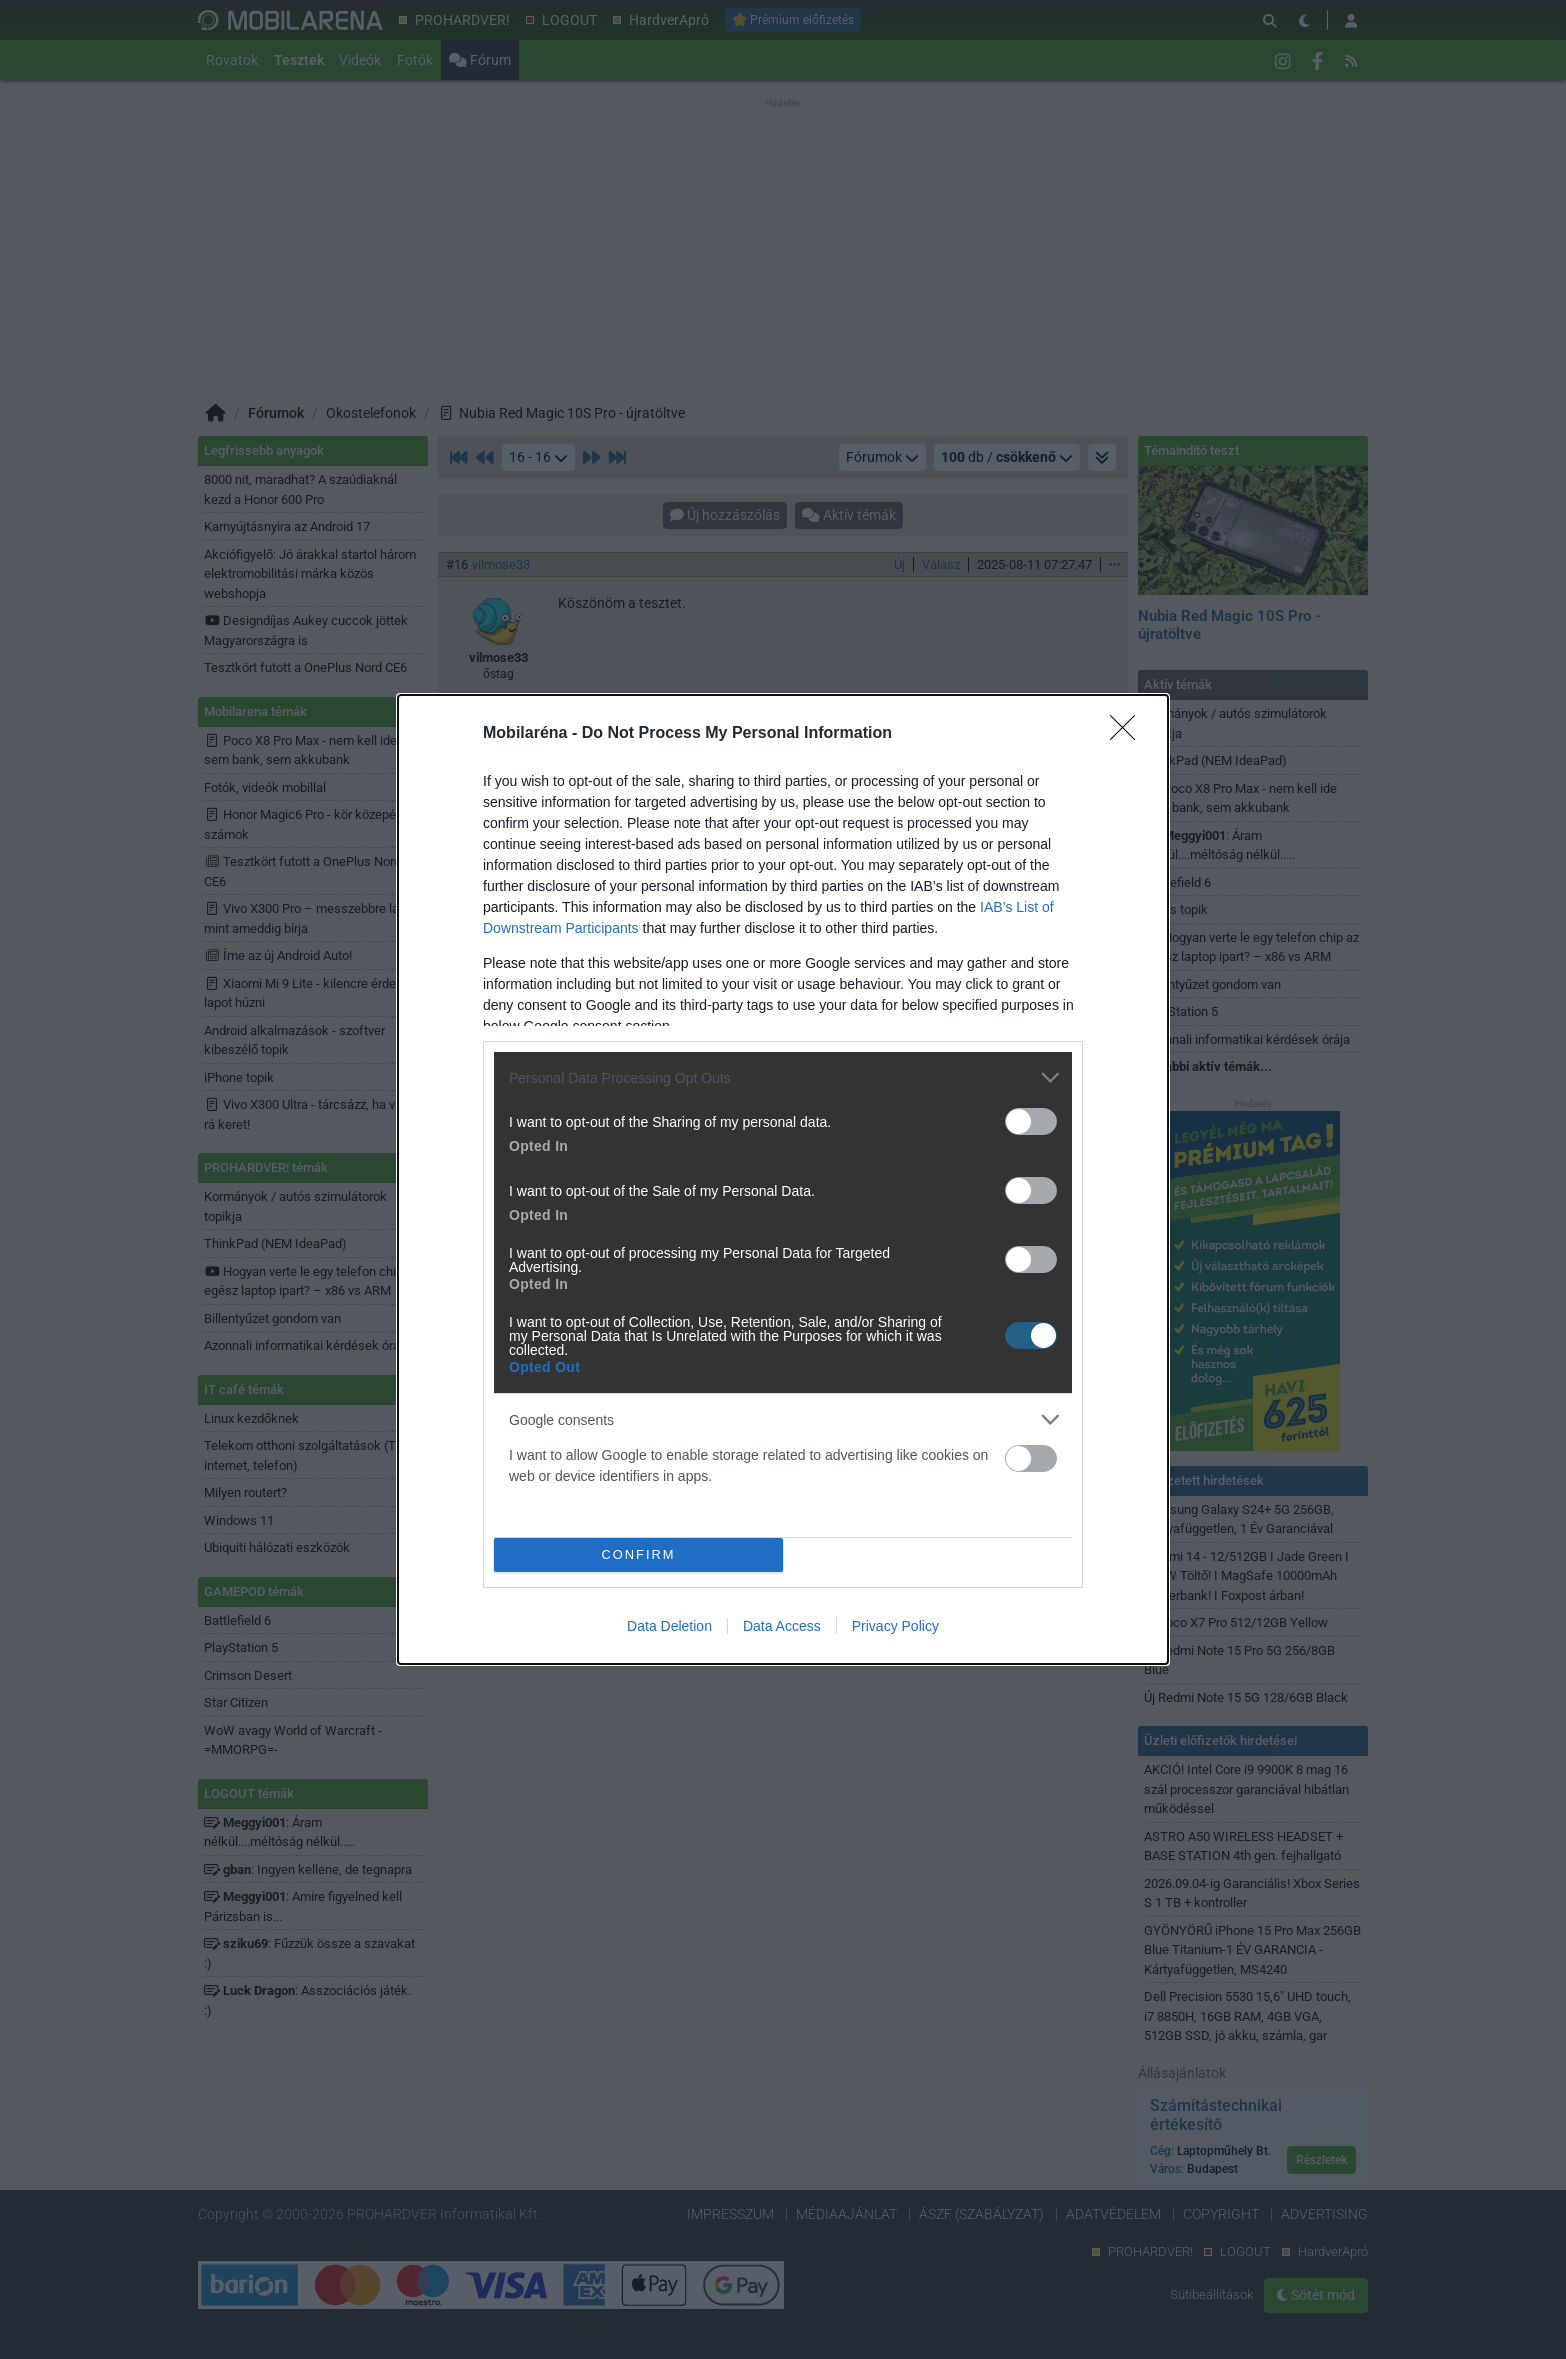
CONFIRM (638, 1555)
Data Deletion (669, 1626)
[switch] (1031, 1121)
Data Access (782, 1626)
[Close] (1129, 734)
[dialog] (783, 1179)
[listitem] (783, 1077)
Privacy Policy (895, 1626)
